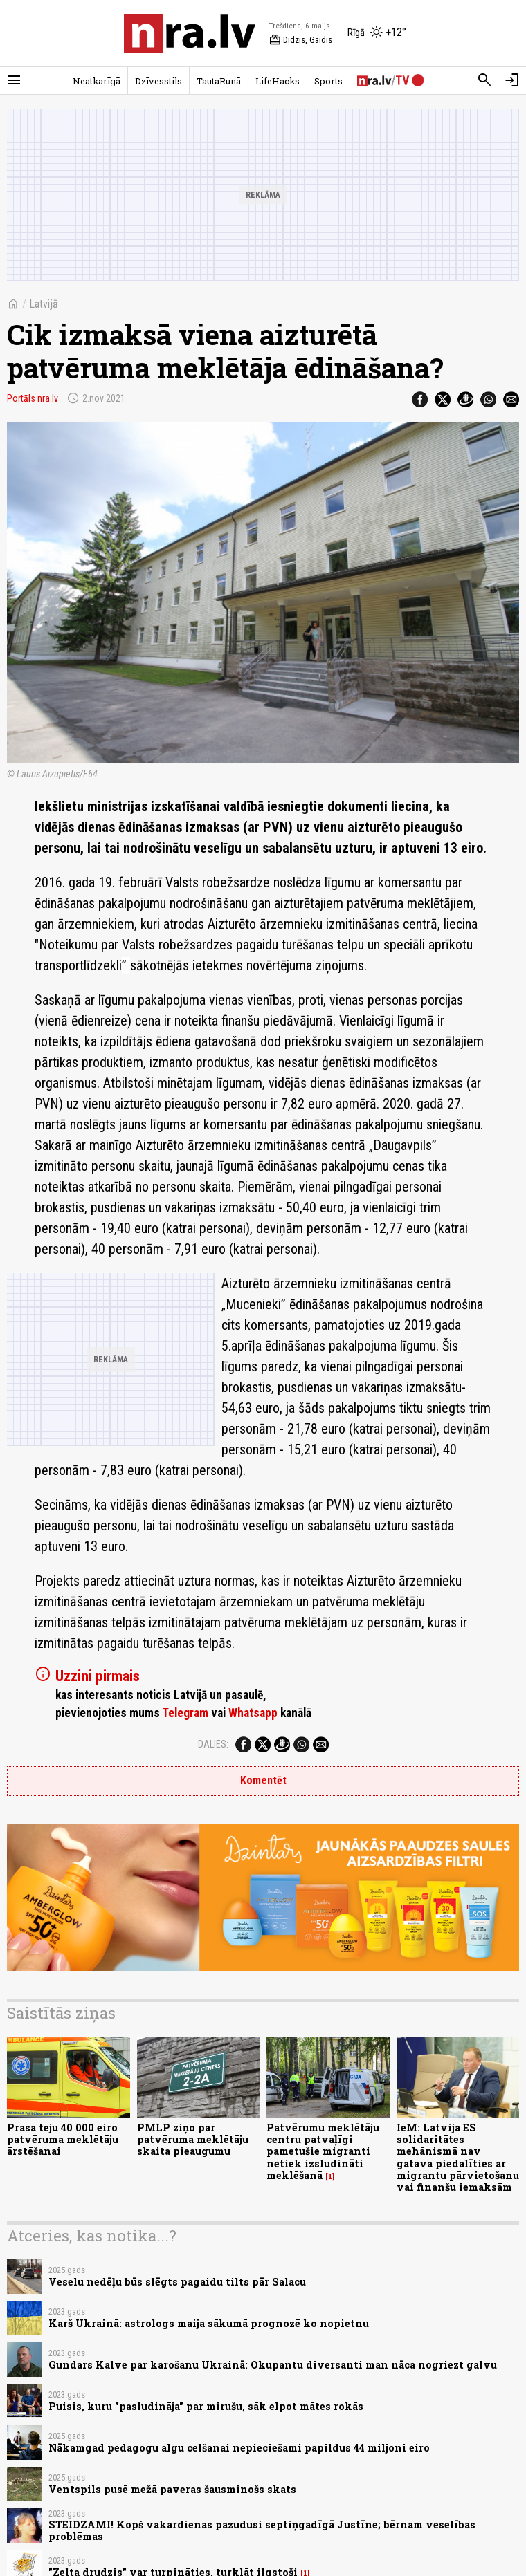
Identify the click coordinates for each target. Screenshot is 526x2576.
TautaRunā (219, 80)
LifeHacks (277, 80)
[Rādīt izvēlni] (14, 80)
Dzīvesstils (158, 80)
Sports (328, 80)
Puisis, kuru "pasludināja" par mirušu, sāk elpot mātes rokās (205, 2406)
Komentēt (263, 1780)
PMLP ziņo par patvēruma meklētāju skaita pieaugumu (192, 2139)
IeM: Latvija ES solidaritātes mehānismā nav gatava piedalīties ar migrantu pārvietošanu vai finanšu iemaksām (458, 2157)
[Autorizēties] (512, 80)
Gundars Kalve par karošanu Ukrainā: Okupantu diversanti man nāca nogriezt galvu (272, 2364)
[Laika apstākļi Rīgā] (376, 33)
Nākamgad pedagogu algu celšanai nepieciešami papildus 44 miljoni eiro (239, 2447)
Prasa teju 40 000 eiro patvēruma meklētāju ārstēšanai (62, 2139)
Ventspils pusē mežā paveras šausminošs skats (172, 2489)
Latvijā (43, 304)
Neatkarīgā (96, 80)
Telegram (185, 1713)
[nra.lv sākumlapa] (189, 33)
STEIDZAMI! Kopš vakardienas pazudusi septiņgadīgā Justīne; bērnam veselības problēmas (261, 2530)
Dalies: (213, 1744)
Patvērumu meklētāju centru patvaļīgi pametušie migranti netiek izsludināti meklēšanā (322, 2151)
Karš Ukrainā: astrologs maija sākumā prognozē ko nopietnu (208, 2323)
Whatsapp (253, 1713)
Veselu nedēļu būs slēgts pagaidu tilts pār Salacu (177, 2281)
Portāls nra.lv (32, 398)
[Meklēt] (484, 80)
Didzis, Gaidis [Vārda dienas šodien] (300, 40)
